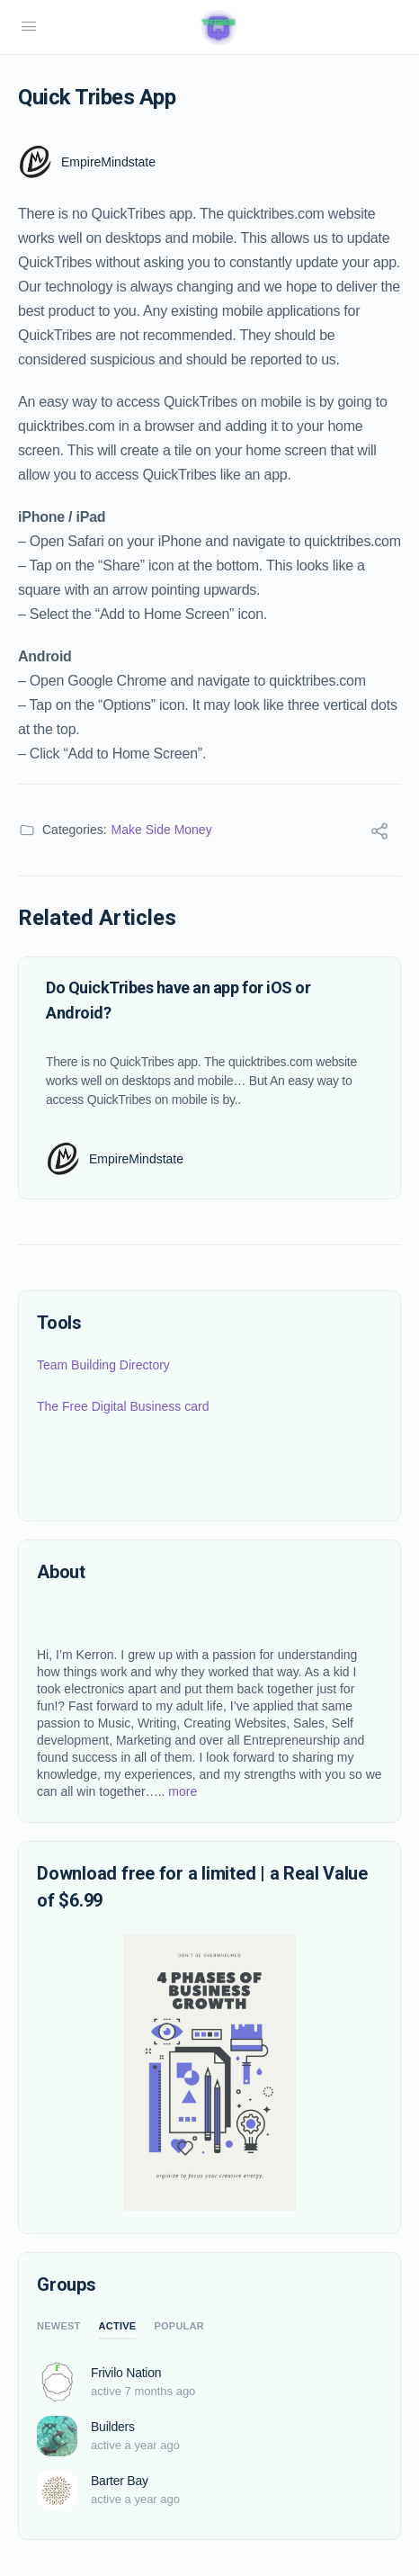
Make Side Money (161, 829)
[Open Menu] (29, 26)
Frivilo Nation (126, 2372)
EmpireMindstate (108, 162)
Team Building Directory (103, 1365)
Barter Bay (119, 2480)
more (181, 1791)
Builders (113, 2426)
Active (118, 2325)
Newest (59, 2325)
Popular (179, 2325)
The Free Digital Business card (123, 1406)
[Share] (379, 833)
